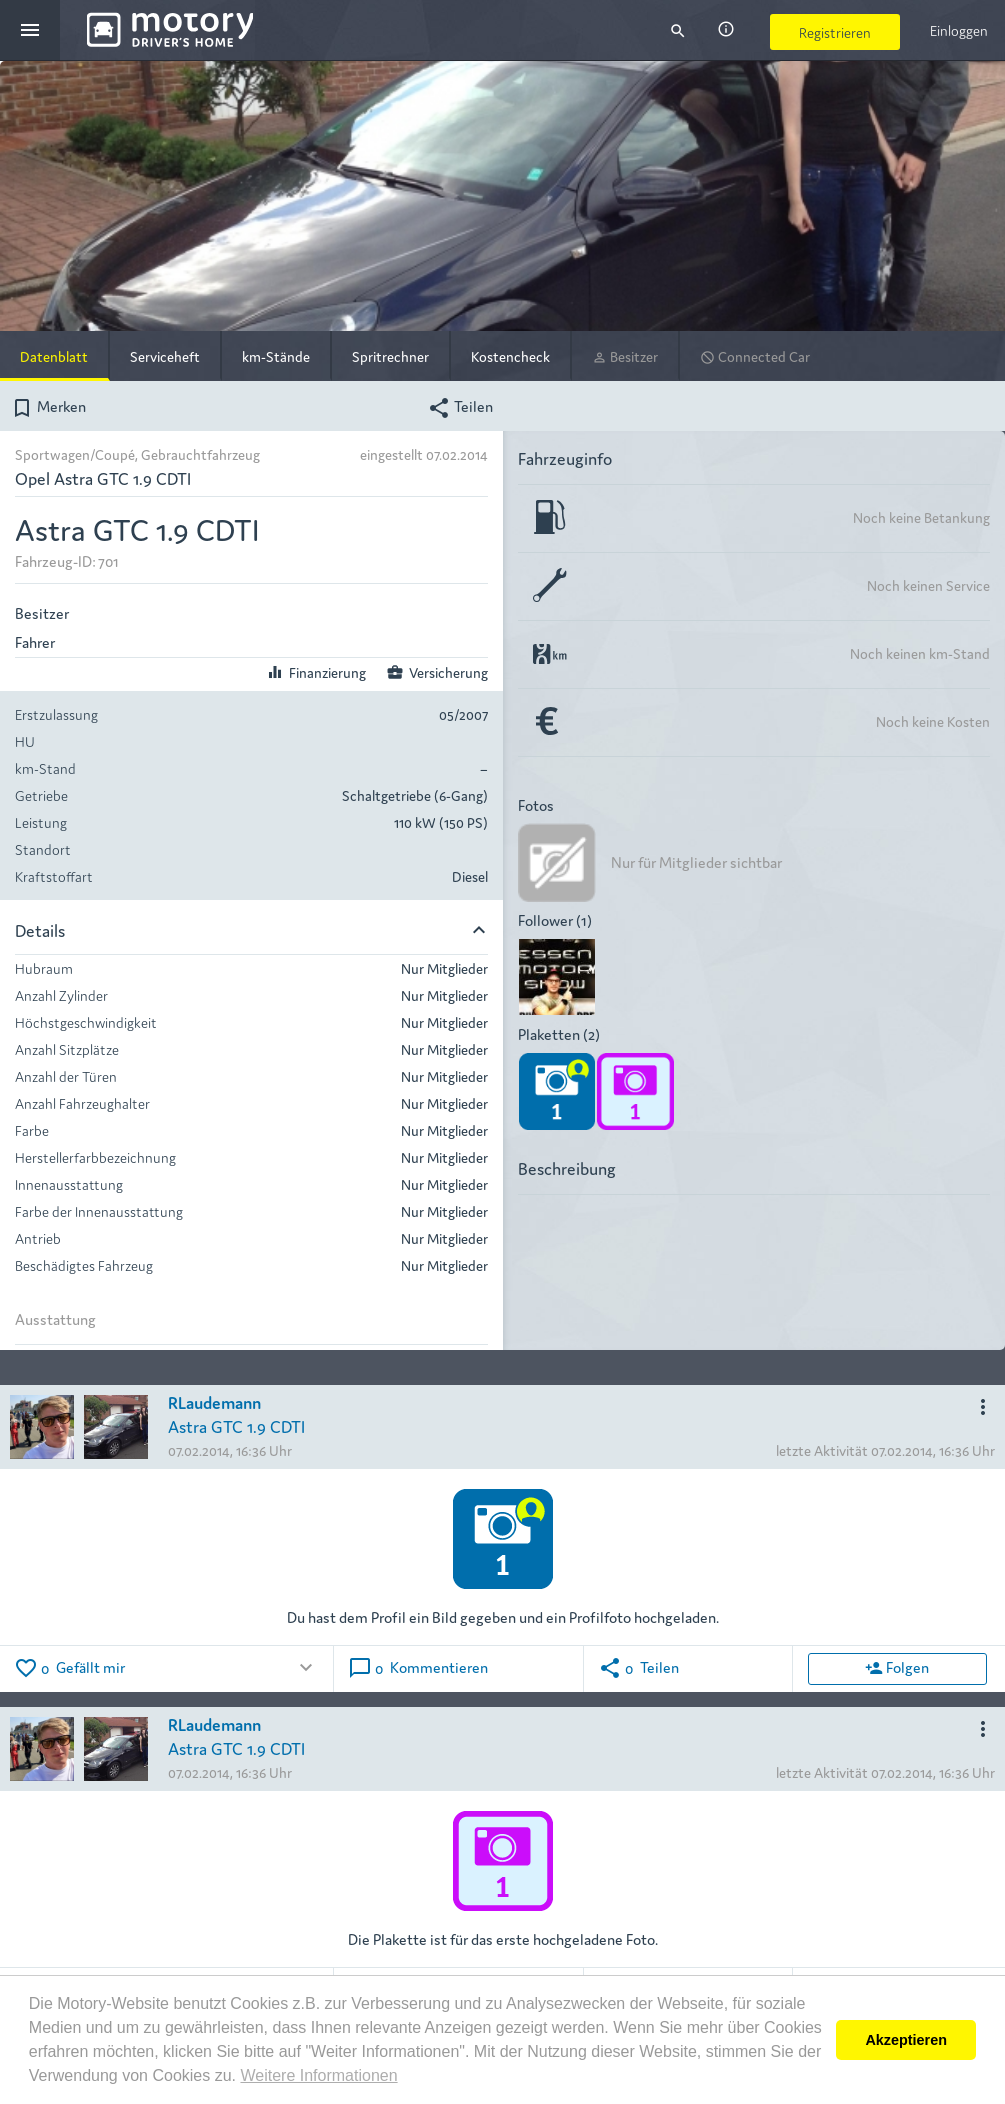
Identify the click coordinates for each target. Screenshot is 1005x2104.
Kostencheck (510, 356)
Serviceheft (165, 356)
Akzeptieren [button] (906, 2040)
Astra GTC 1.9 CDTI (236, 1425)
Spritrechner (390, 356)
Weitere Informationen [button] (318, 2075)
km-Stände (276, 356)
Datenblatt (54, 356)
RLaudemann (214, 1401)
